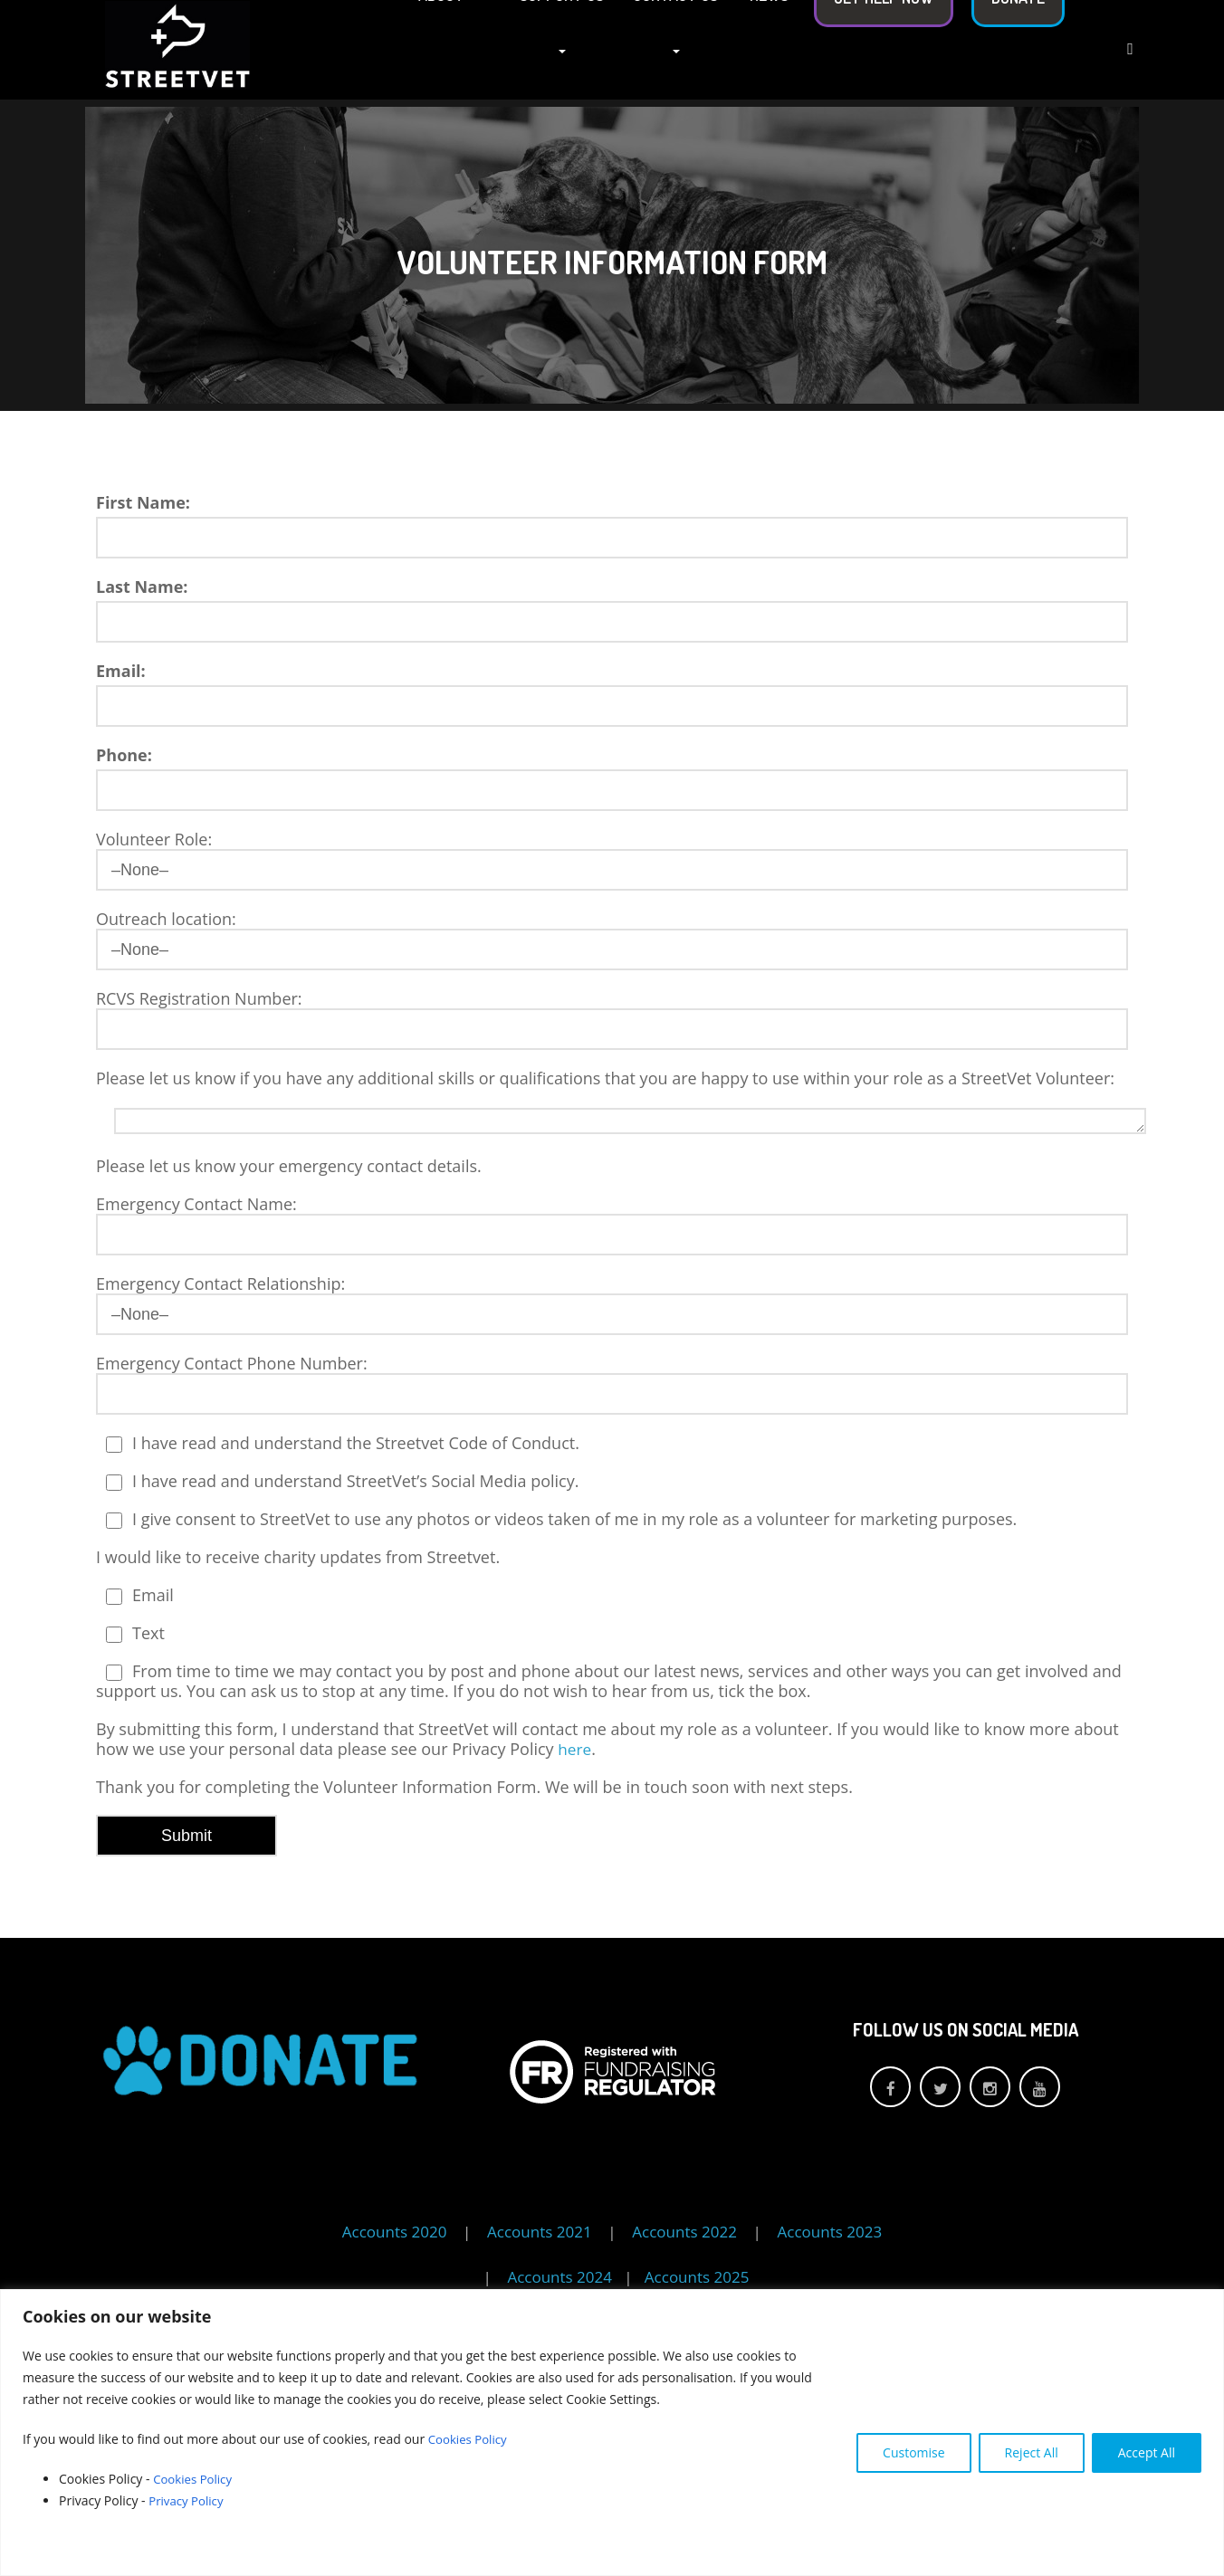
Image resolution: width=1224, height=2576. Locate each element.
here (575, 1749)
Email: (121, 671)
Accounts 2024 (561, 2276)
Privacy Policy (189, 2500)
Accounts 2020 (394, 2231)
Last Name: (141, 586)
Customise (914, 2452)
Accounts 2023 (830, 2231)
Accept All (1146, 2452)
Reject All (1031, 2452)
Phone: (124, 755)
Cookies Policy (470, 2438)
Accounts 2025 (697, 2276)
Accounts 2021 (539, 2231)
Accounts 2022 (684, 2231)
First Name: (143, 502)
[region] (612, 2432)
